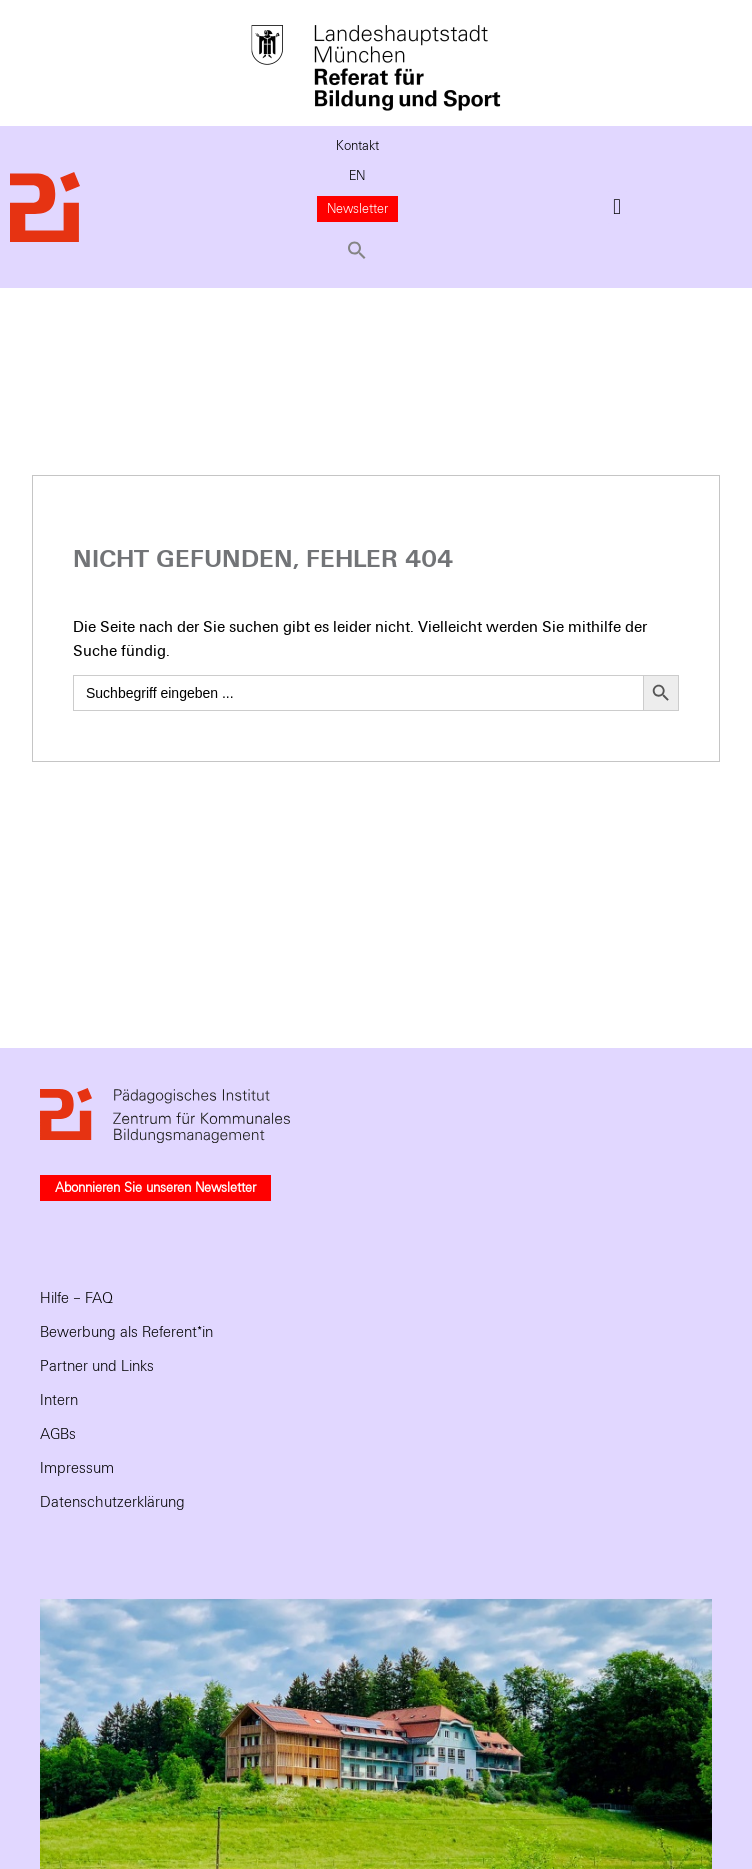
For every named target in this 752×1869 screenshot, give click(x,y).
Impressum (77, 1468)
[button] (358, 250)
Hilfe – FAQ (76, 1298)
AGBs (58, 1434)
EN (357, 176)
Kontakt (357, 146)
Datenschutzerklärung (112, 1502)
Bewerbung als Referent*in (126, 1332)
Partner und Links (97, 1366)
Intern (59, 1400)
